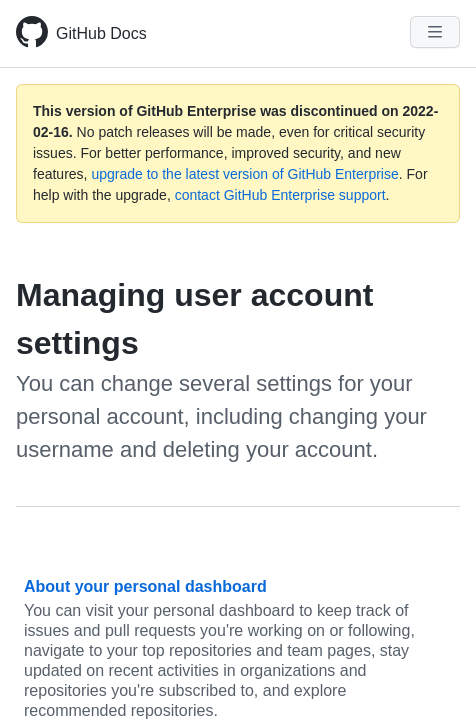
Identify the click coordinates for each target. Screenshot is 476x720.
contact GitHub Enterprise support (280, 195)
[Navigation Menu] (435, 32)
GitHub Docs (101, 33)
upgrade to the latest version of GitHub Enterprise (244, 174)
